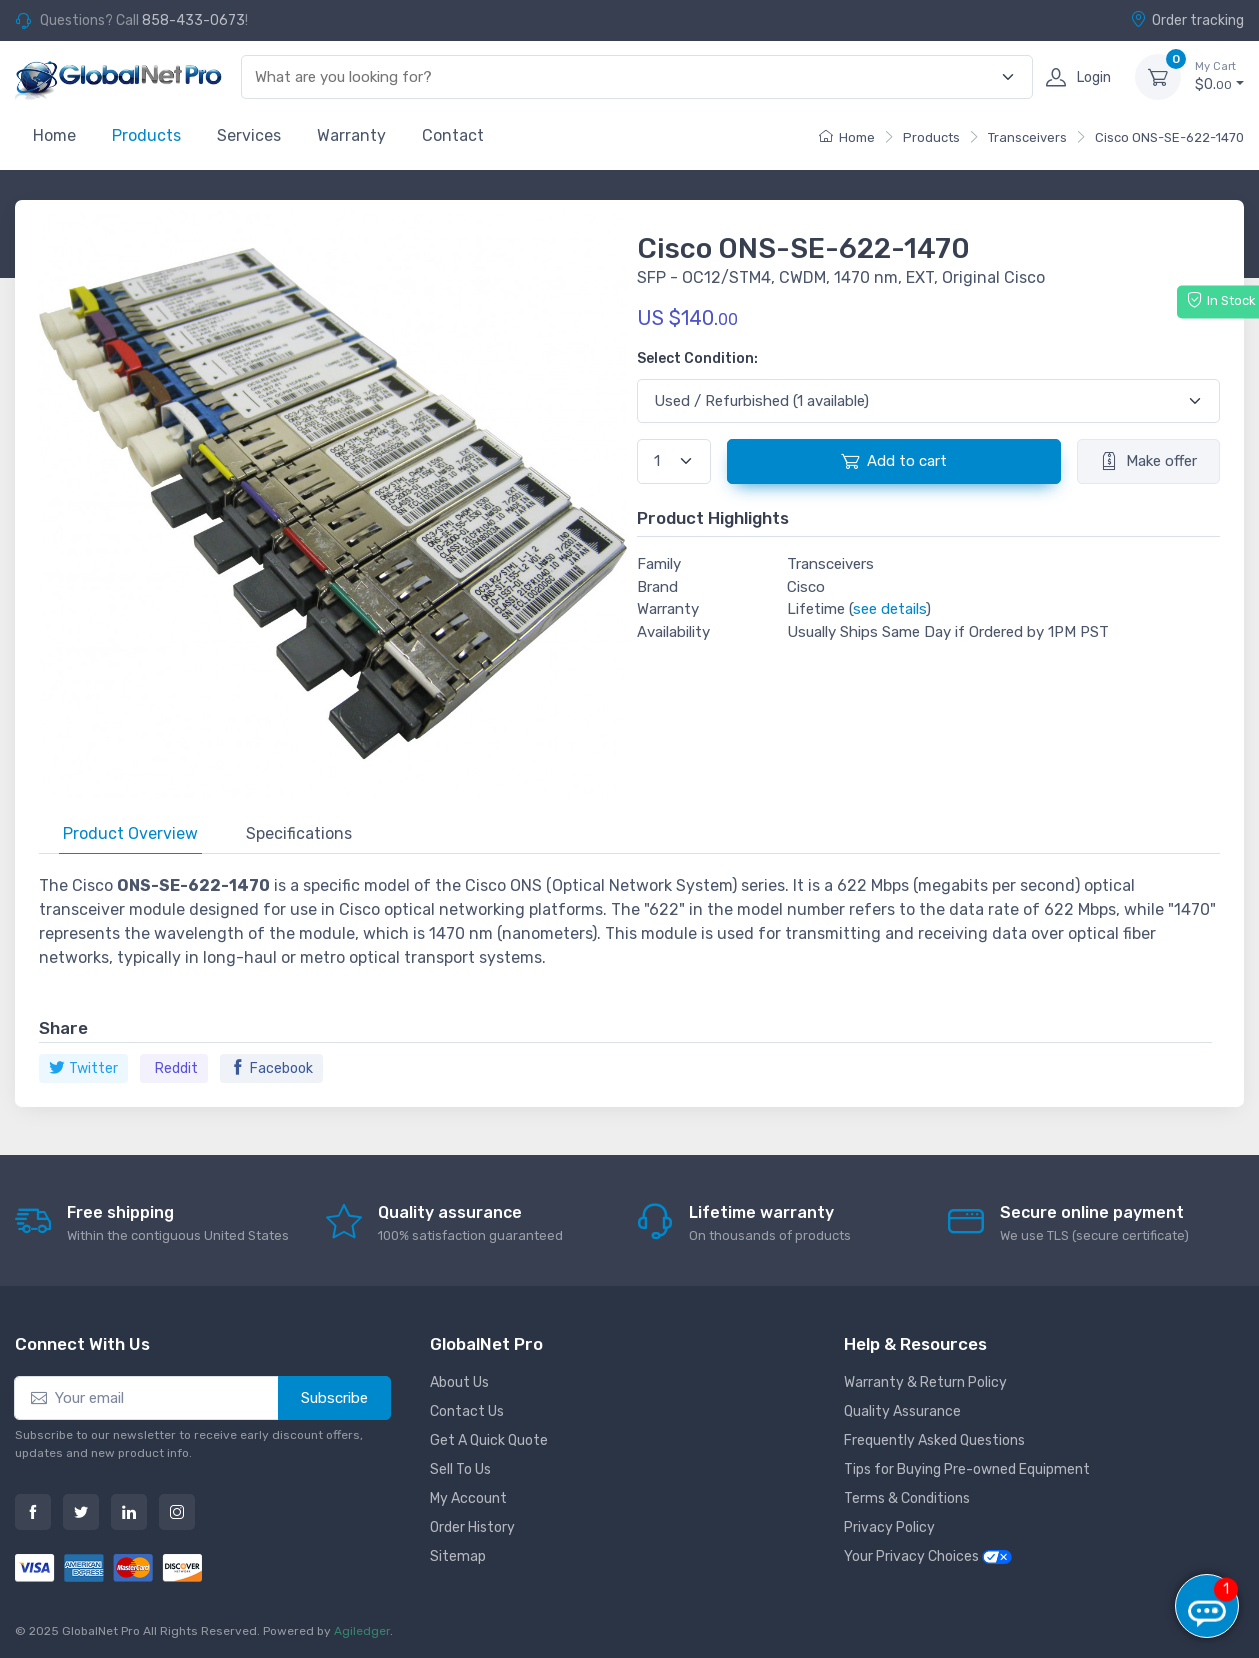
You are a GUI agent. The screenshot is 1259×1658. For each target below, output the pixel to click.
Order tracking (1187, 20)
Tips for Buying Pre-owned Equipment (967, 1469)
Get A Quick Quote (489, 1440)
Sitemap (458, 1556)
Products (146, 135)
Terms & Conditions (907, 1498)
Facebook (271, 1068)
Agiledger (362, 1631)
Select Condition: (697, 358)
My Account (468, 1498)
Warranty (351, 135)
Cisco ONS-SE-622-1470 (1169, 137)
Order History (472, 1527)
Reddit (176, 1068)
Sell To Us (460, 1469)
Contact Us (467, 1411)
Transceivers (1027, 137)
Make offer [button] (1148, 461)
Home (54, 135)
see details (889, 609)
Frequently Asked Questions (934, 1440)
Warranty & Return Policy (925, 1382)
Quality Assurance (902, 1411)
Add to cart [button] (894, 461)
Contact (453, 135)
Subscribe (334, 1398)
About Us (459, 1382)
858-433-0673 (193, 20)
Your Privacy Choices (928, 1556)
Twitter (83, 1068)
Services (249, 135)
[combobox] (625, 77)
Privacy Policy (889, 1527)
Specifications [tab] (299, 833)
